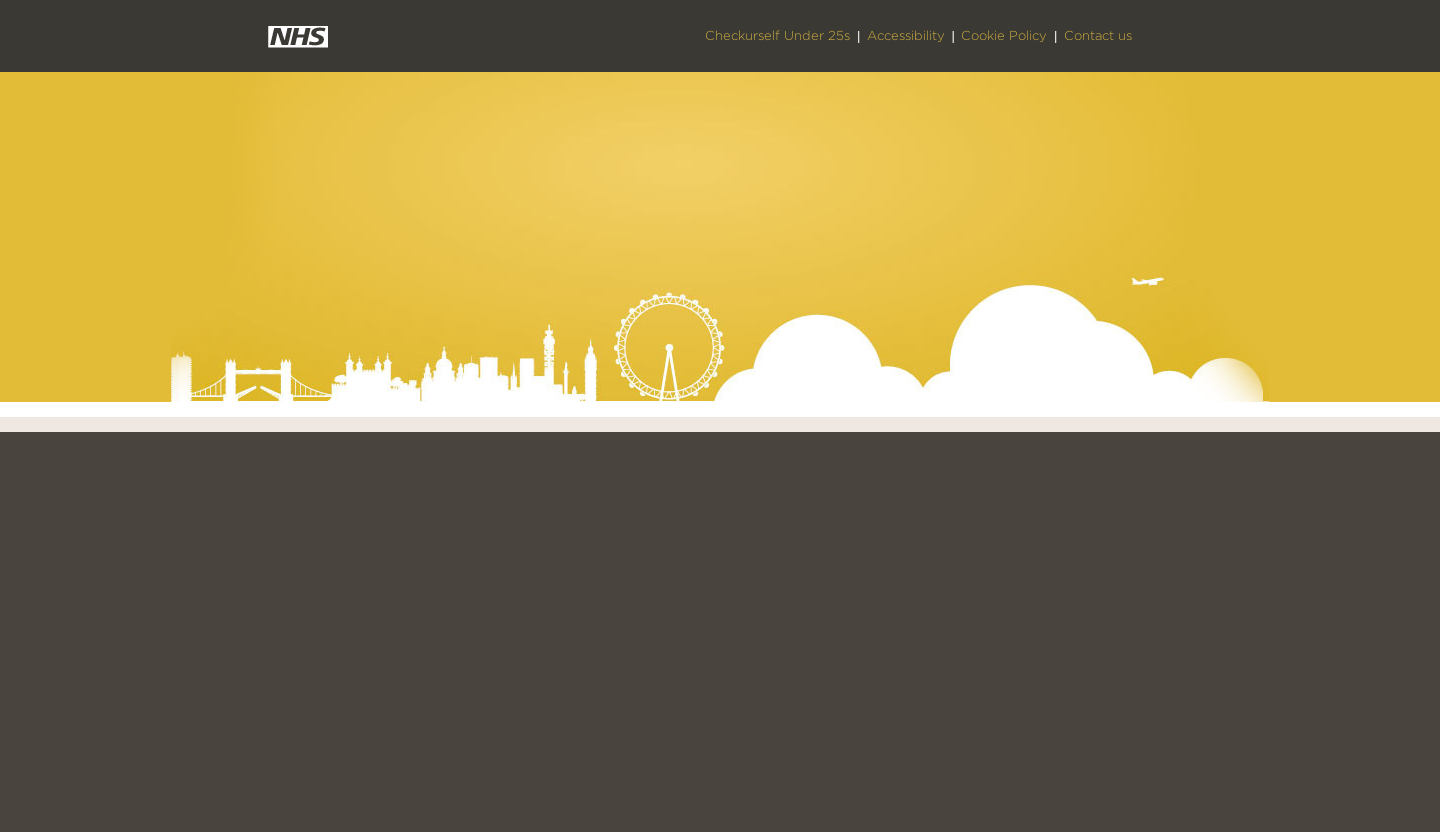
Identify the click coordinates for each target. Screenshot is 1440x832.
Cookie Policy (1004, 35)
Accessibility (906, 35)
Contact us (1098, 35)
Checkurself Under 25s (777, 35)
